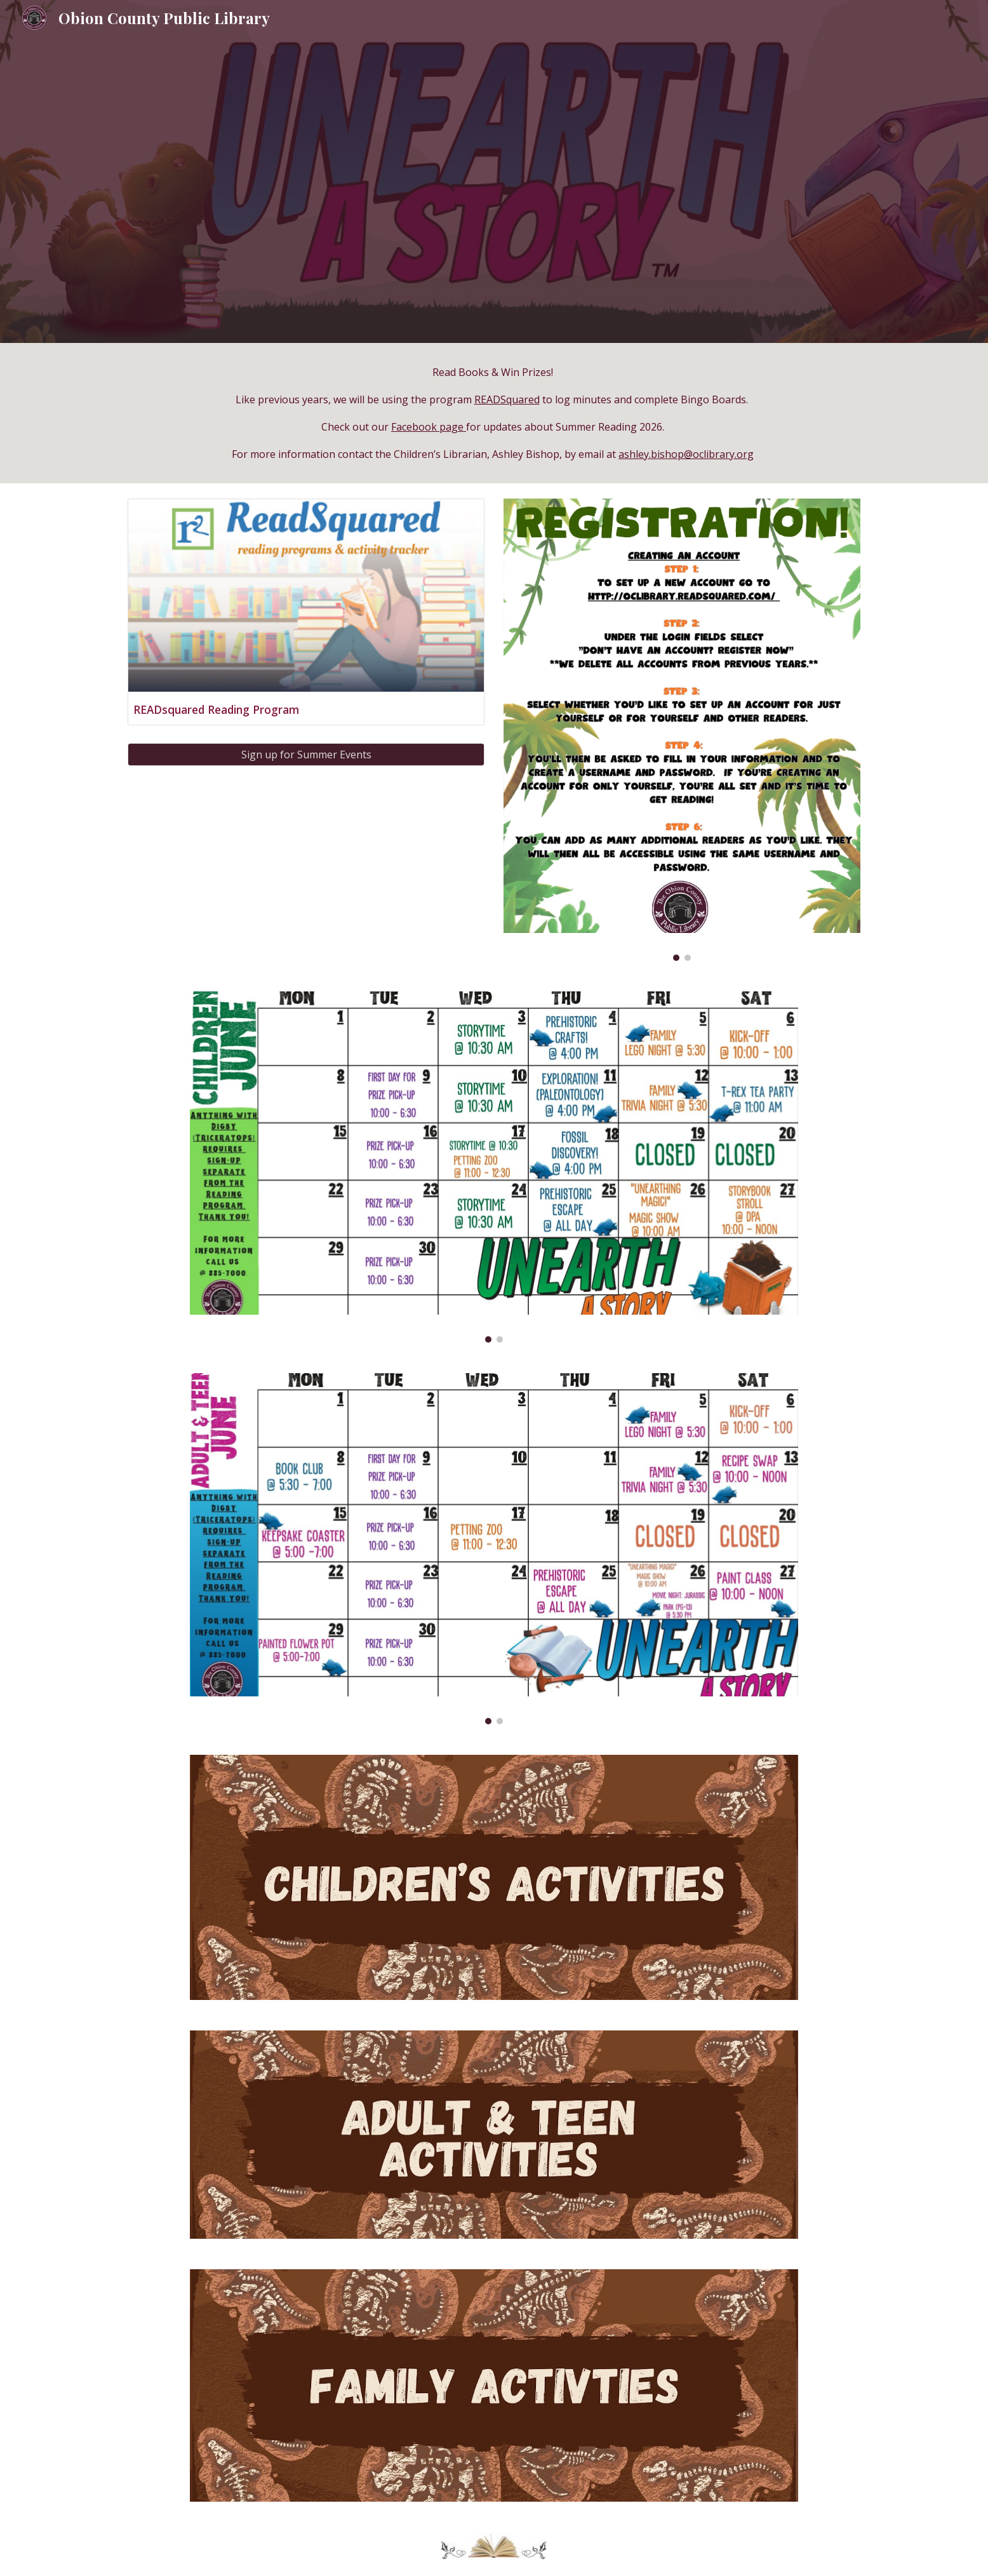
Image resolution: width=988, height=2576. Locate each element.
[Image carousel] (682, 730)
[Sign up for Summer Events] (306, 754)
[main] (494, 413)
